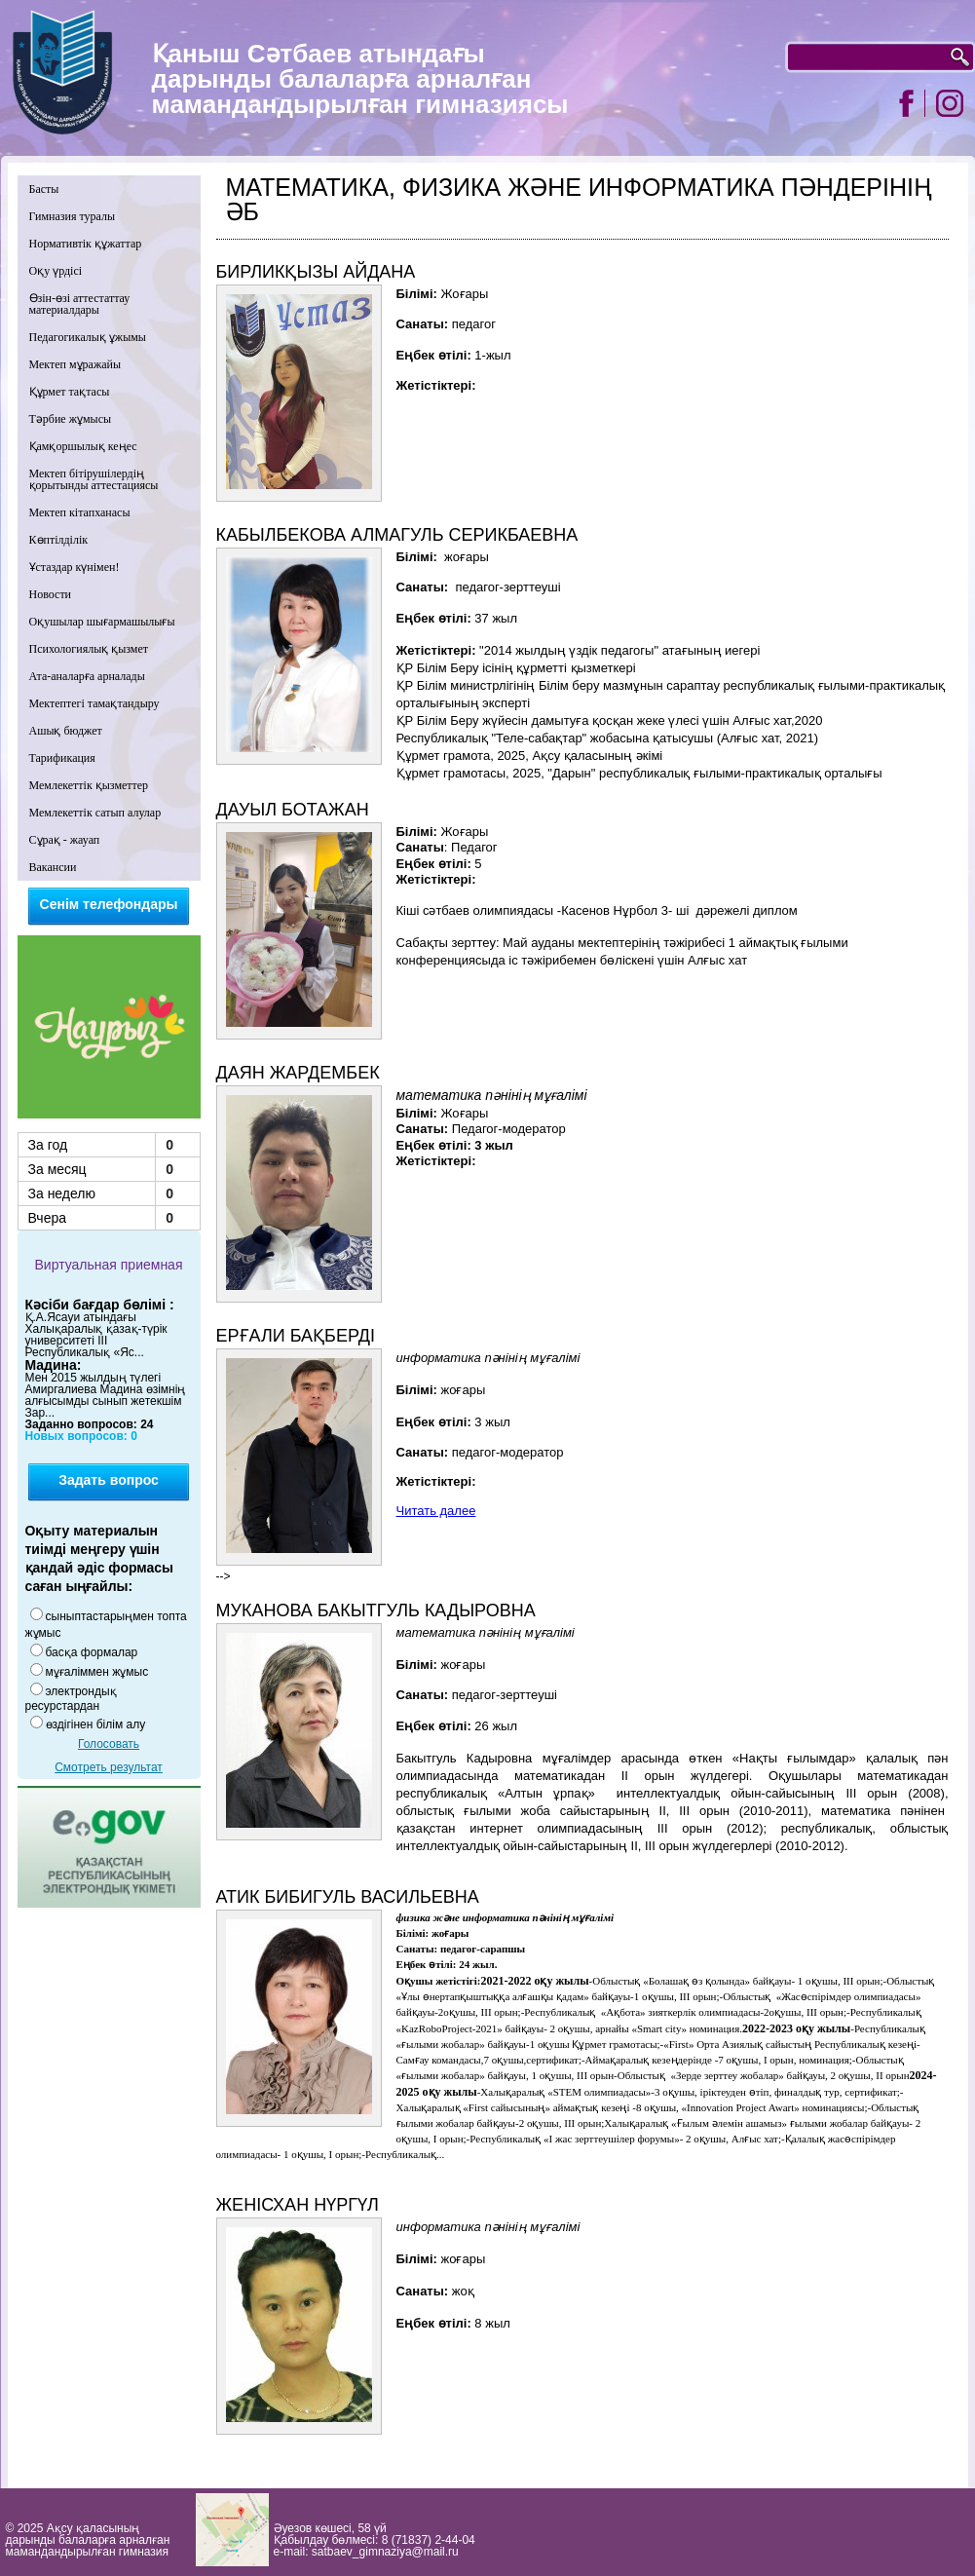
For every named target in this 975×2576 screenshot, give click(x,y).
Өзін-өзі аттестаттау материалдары (80, 304)
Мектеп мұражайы (75, 364)
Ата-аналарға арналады (87, 676)
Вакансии (53, 867)
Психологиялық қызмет (89, 649)
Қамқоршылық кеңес (83, 446)
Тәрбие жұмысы (70, 419)
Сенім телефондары (109, 904)
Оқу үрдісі (56, 271)
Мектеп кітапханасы (80, 512)
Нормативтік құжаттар (85, 243)
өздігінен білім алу (96, 1724)
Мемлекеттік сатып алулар (95, 812)
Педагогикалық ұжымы (87, 337)
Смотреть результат (109, 1767)
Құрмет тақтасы (69, 391)
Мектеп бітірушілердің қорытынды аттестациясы (94, 479)
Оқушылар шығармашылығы (102, 621)
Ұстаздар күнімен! (74, 567)
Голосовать (108, 1744)
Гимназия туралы (72, 216)
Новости (50, 594)
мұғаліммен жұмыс (97, 1672)
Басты (44, 189)
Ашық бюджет (65, 731)
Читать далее (436, 1510)
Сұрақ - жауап (64, 840)
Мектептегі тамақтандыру (94, 703)
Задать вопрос (108, 1480)
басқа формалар (92, 1652)
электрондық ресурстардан (71, 1699)
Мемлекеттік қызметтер (89, 785)
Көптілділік (59, 540)
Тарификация (62, 758)
